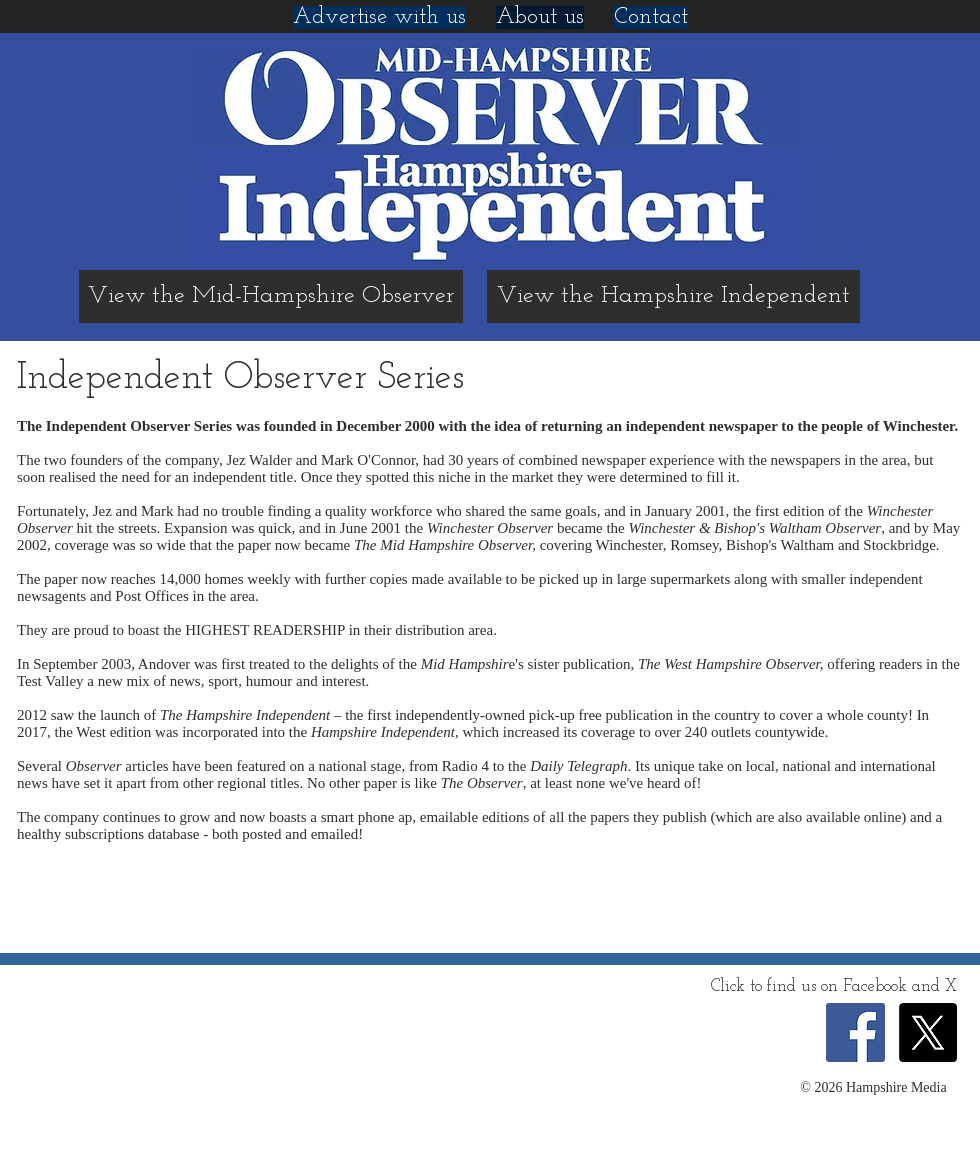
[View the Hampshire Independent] (673, 296)
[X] (927, 1032)
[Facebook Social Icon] (855, 1032)
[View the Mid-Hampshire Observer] (271, 296)
